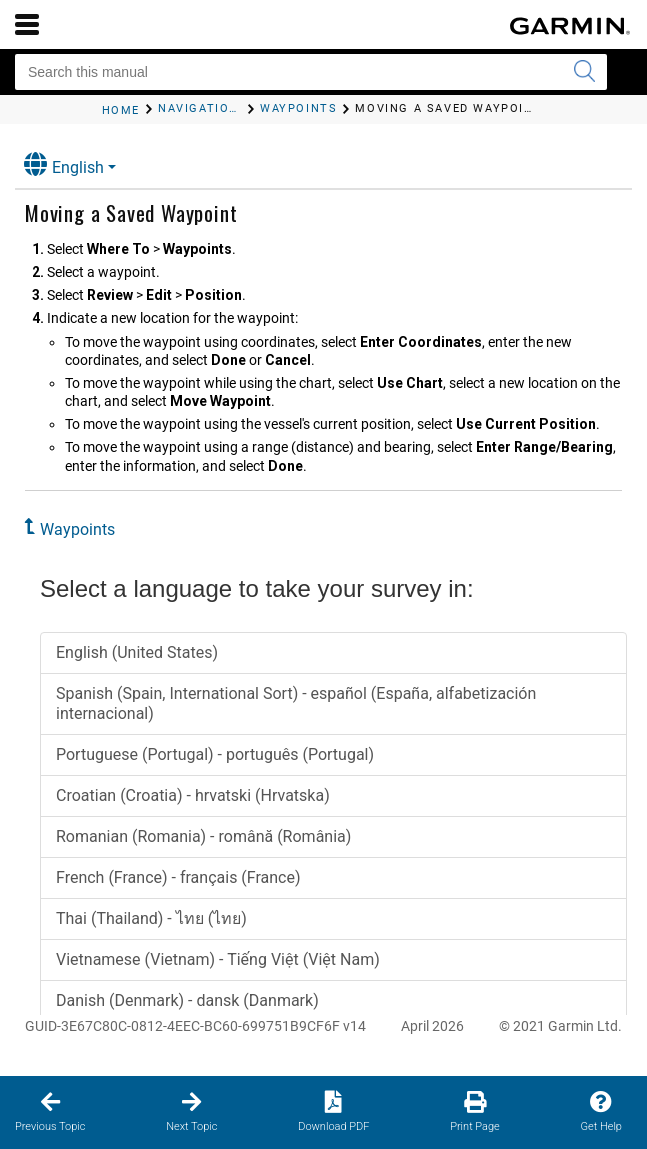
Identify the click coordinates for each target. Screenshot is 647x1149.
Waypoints (77, 529)
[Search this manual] (311, 72)
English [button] (64, 164)
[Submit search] (584, 72)
